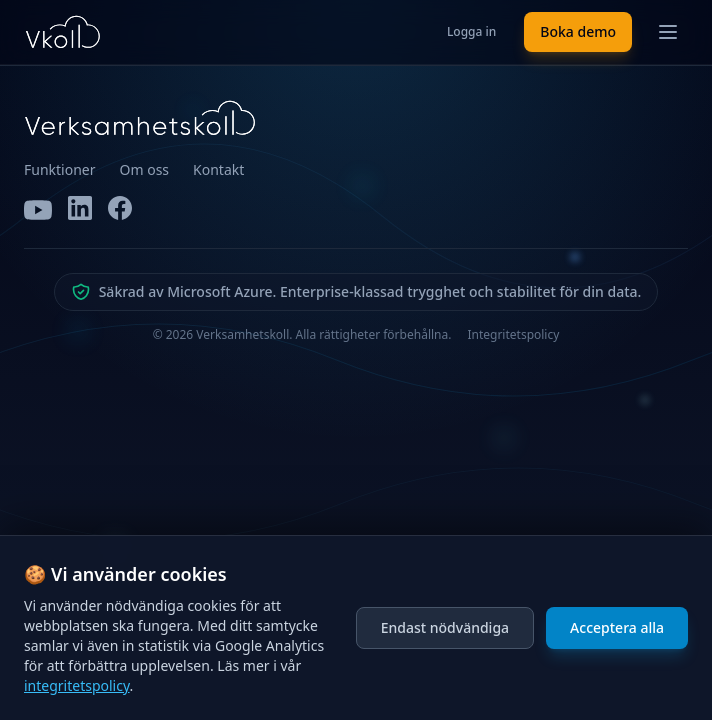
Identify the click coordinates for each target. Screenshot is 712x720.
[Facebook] (120, 210)
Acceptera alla (617, 627)
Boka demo (578, 31)
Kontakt (218, 169)
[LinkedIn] (80, 210)
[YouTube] (38, 210)
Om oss (145, 169)
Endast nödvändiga (445, 627)
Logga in (471, 31)
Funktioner (60, 169)
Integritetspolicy (513, 335)
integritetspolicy (77, 685)
